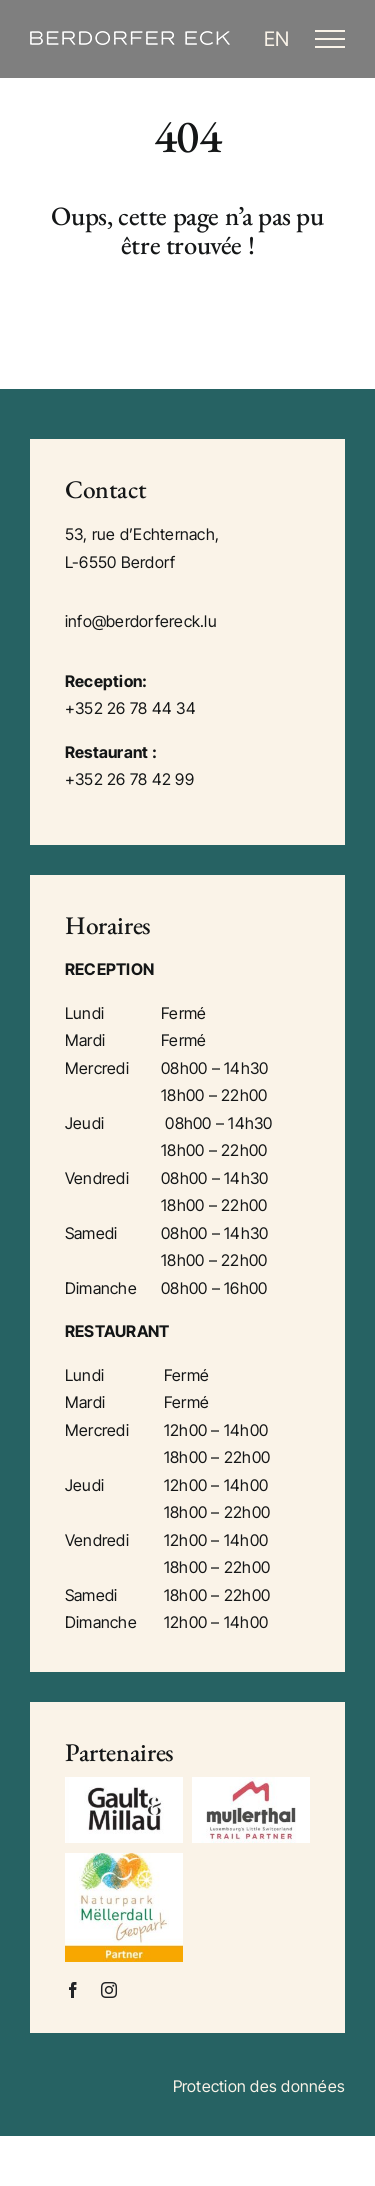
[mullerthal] (251, 1785)
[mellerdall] (124, 1861)
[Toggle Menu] (330, 39)
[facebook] (73, 1990)
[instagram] (109, 1990)
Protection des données (259, 2086)
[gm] (124, 1785)
